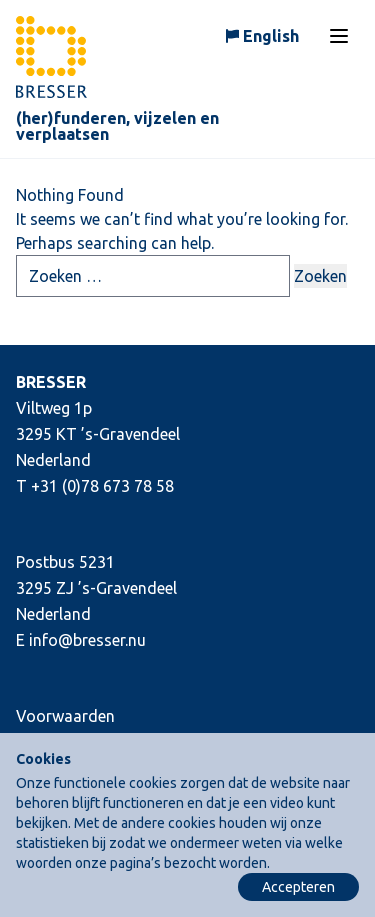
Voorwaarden (65, 716)
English (271, 36)
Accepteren (298, 887)
